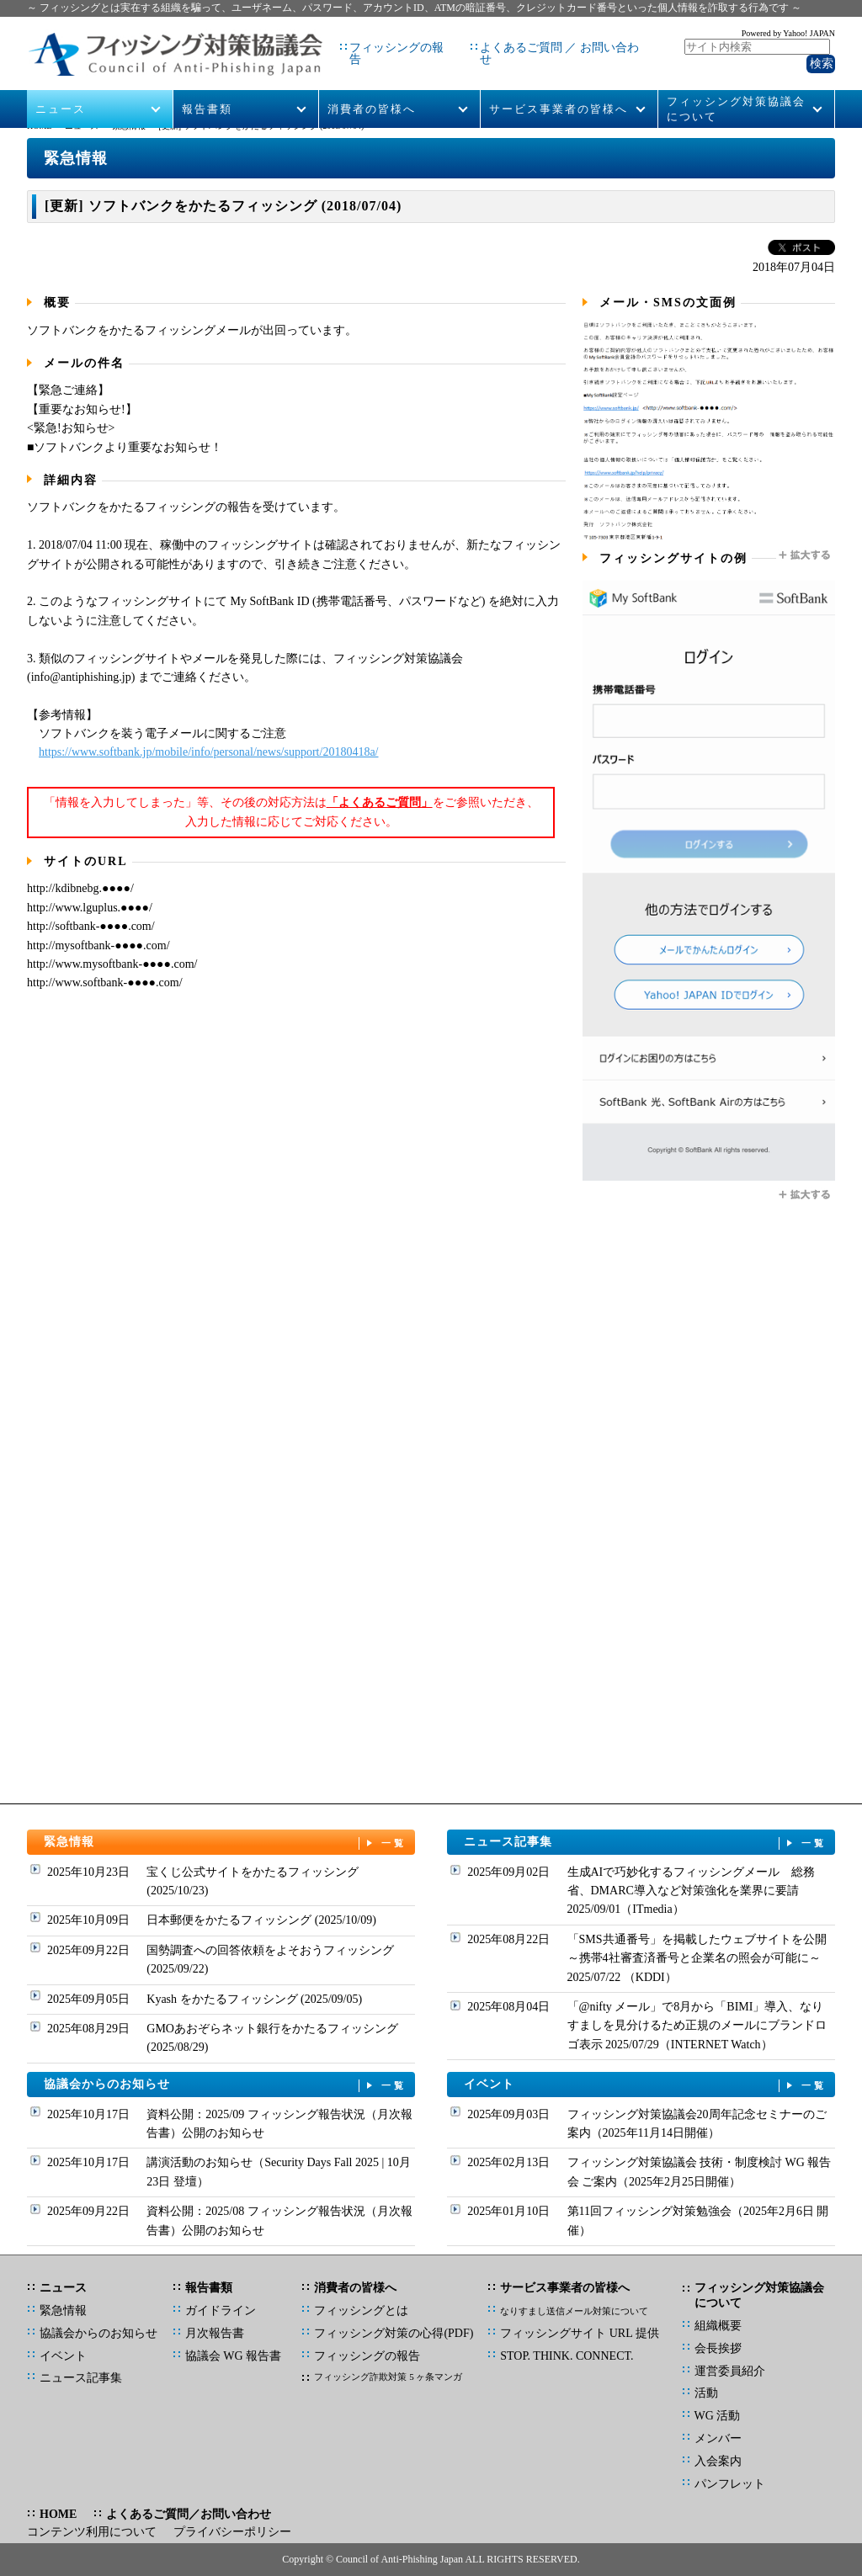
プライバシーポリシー (232, 2532)
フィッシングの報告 (370, 41)
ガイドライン (220, 2310)
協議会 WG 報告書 (233, 2356)
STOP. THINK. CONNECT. (566, 2356)
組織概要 (718, 2325)
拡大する (805, 555)
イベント (645, 2085)
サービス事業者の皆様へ (558, 85)
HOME (39, 125)
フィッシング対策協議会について (736, 85)
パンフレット (729, 2484)
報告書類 (207, 85)
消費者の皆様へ (371, 85)
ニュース (61, 85)
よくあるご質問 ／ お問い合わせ (536, 41)
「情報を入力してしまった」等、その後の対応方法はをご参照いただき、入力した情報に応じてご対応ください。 (291, 811)
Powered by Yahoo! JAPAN (788, 30)
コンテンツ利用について (92, 2532)
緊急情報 (129, 125)
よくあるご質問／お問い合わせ (188, 2514)
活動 (706, 2393)
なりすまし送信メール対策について (574, 2311)
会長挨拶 (718, 2348)
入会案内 (718, 2461)
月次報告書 (214, 2333)
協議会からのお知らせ (225, 2085)
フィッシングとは (361, 2310)
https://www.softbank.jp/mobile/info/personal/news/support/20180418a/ (209, 752)
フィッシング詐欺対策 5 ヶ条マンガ (388, 2377)
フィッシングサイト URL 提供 (579, 2333)
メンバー (718, 2438)
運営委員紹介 (729, 2371)
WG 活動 (717, 2415)
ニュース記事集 (645, 1842)
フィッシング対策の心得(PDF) (393, 2333)
